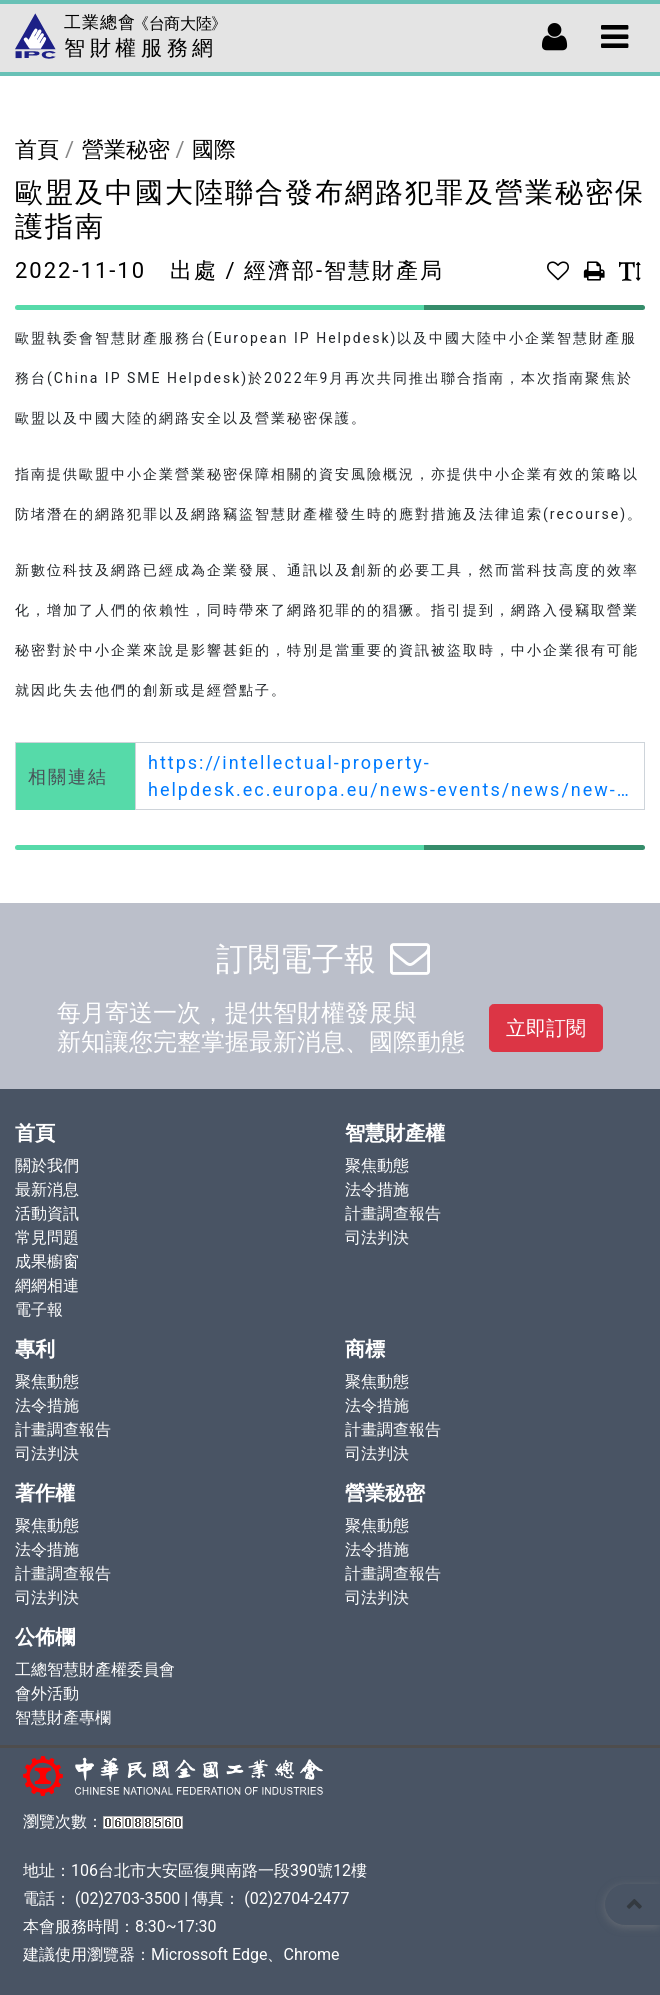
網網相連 (47, 1285)
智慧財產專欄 (63, 1717)
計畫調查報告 (393, 1213)
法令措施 (377, 1189)
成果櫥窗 (47, 1261)
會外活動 (47, 1693)
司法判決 (377, 1237)
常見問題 (47, 1237)
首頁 (37, 149)
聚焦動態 (377, 1165)
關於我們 (47, 1165)
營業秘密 (126, 149)
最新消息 (47, 1189)
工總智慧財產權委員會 (95, 1669)
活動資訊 (47, 1213)
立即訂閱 (546, 1028)
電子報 (39, 1309)
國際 (214, 149)
